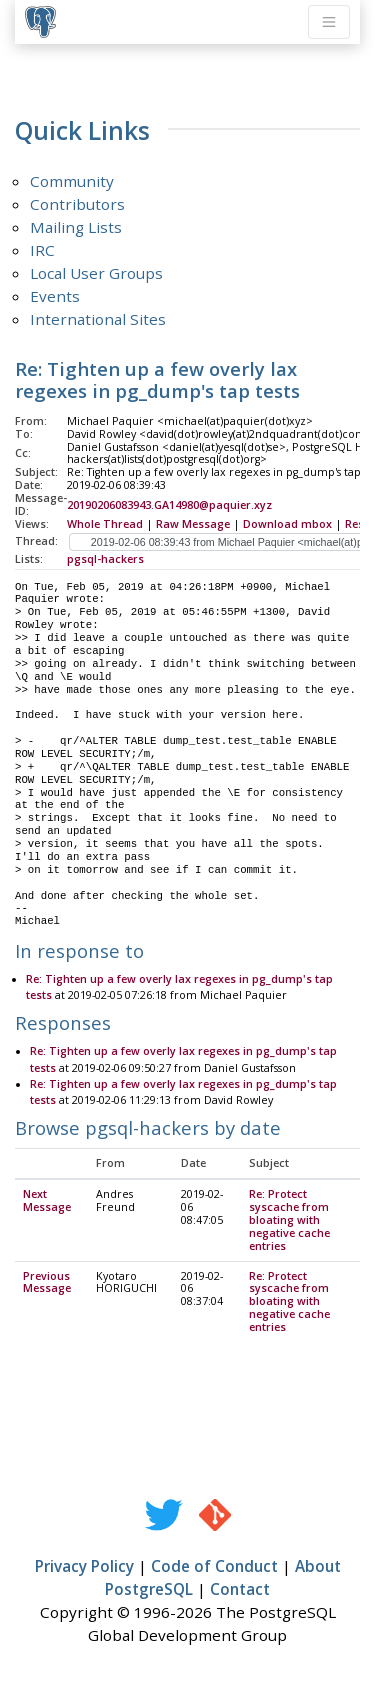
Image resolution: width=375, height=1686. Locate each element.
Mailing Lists (76, 227)
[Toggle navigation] (329, 22)
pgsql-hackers (105, 559)
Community (72, 181)
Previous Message (47, 1283)
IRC (42, 250)
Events (55, 296)
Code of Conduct (214, 1567)
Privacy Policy (84, 1567)
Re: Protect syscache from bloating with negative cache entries (289, 1221)
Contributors (77, 204)
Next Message (47, 1201)
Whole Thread (105, 524)
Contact (240, 1590)
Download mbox (287, 524)
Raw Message (193, 524)
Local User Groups (96, 273)
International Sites (98, 319)
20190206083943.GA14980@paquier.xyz (169, 505)
